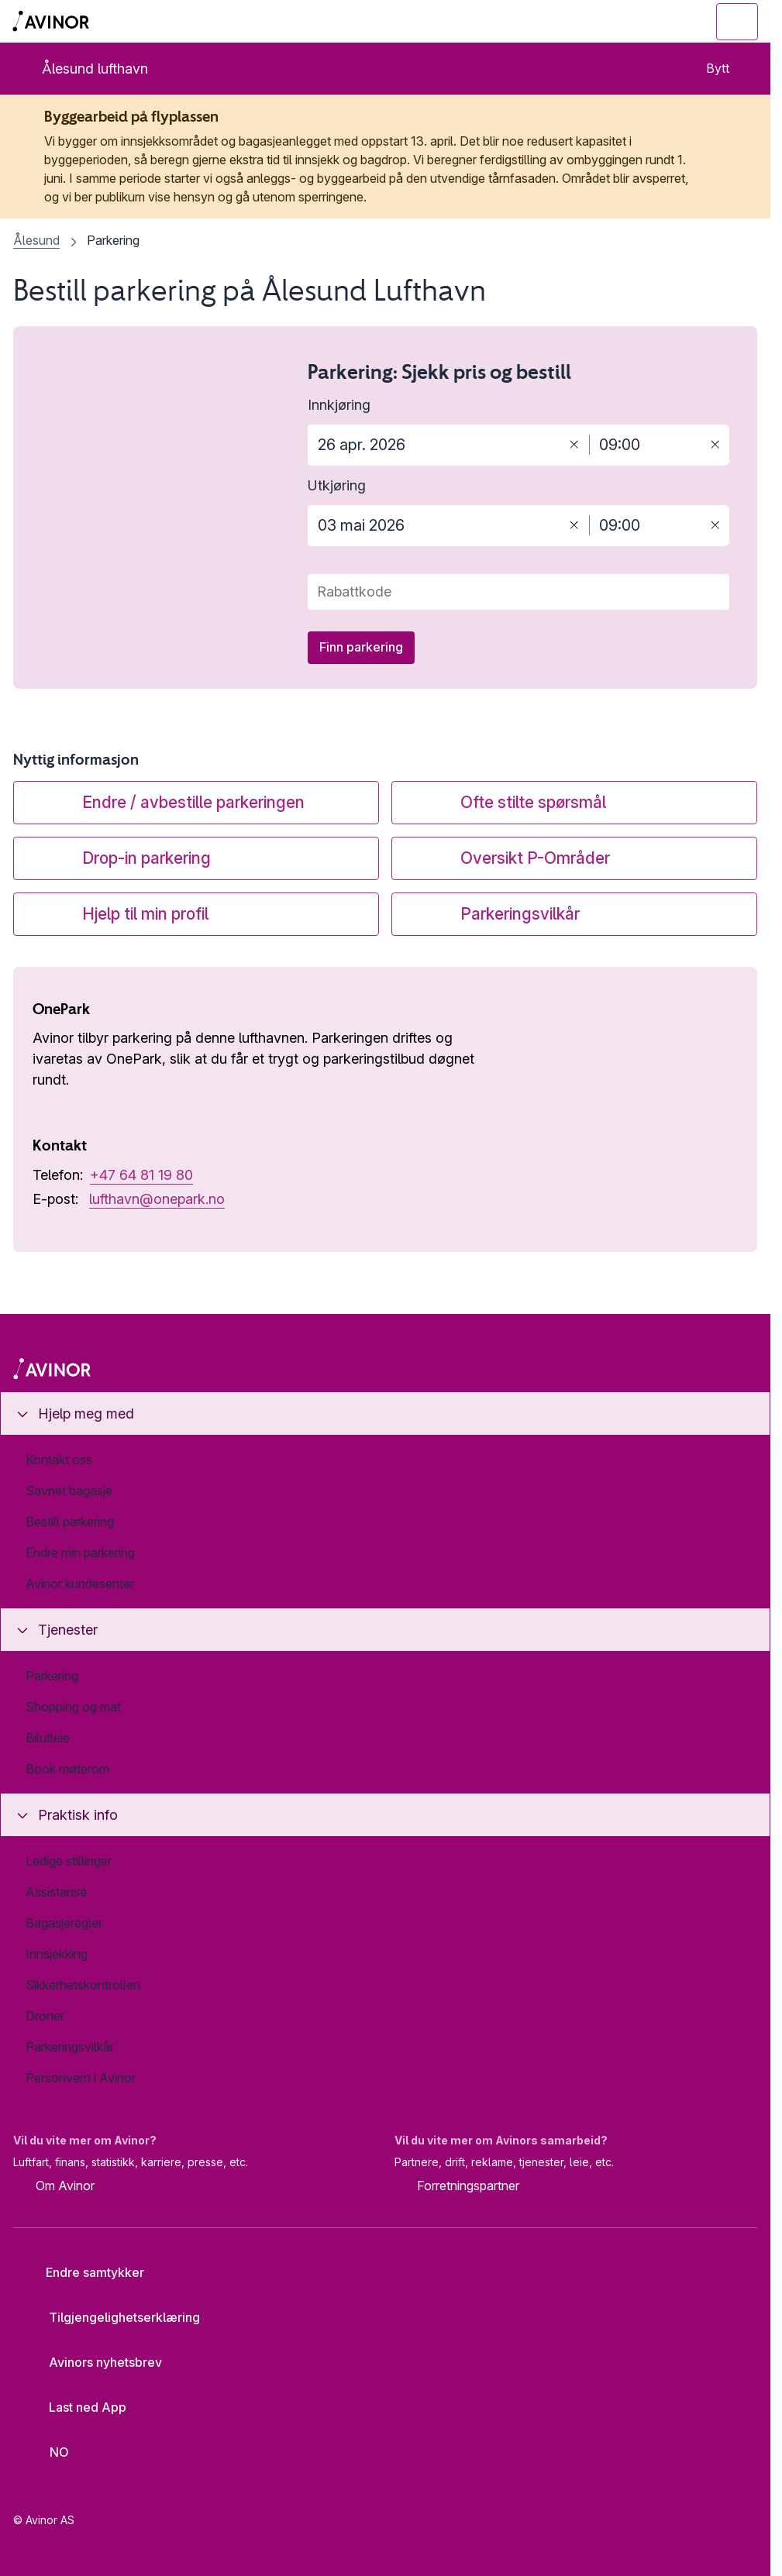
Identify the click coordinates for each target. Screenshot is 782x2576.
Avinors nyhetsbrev (93, 2362)
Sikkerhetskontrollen (83, 1985)
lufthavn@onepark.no (157, 1199)
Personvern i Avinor (81, 2078)
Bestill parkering (70, 1521)
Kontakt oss (59, 1459)
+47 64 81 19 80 (141, 1175)
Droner (45, 2016)
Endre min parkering (80, 1552)
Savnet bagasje (69, 1490)
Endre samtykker (84, 2272)
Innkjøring (339, 405)
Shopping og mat (73, 1706)
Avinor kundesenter (80, 1583)
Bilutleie (48, 1737)
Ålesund (36, 240)
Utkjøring (337, 485)
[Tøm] (574, 444)
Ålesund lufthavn (82, 68)
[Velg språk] (50, 2452)
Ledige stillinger (69, 1861)
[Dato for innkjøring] (434, 445)
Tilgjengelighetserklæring (112, 2317)
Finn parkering (361, 647)
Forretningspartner (456, 2187)
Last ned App (75, 2407)
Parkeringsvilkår (70, 2047)
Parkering (52, 1676)
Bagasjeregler (64, 1923)
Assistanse (56, 1892)
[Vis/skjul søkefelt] (652, 21)
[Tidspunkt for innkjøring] (645, 445)
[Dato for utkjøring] (434, 525)
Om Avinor (54, 2187)
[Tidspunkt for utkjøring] (645, 525)
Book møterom (67, 1768)
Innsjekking (57, 1954)
